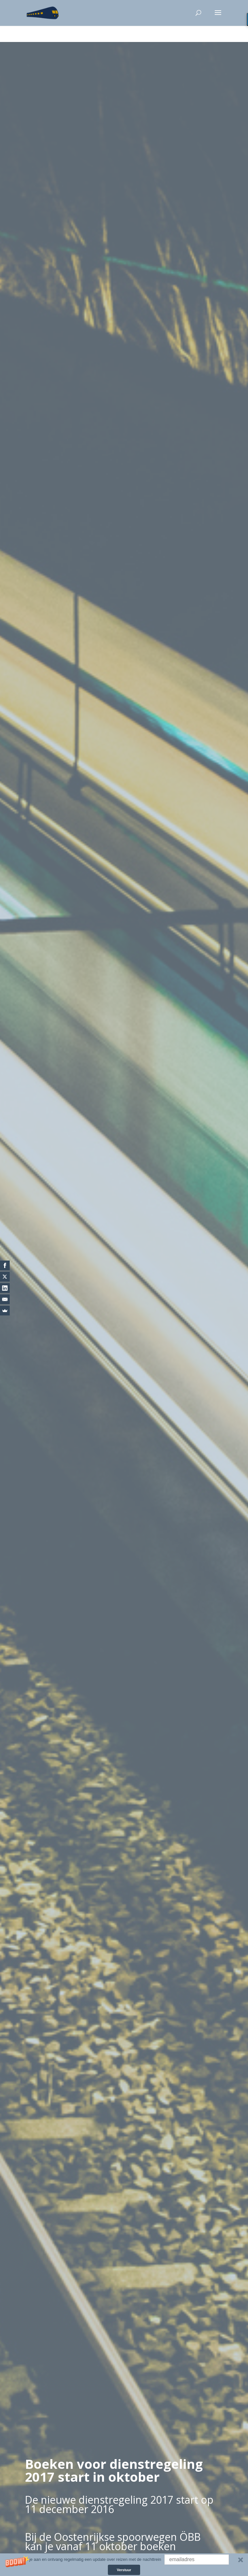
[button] (124, 2564)
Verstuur (124, 2570)
